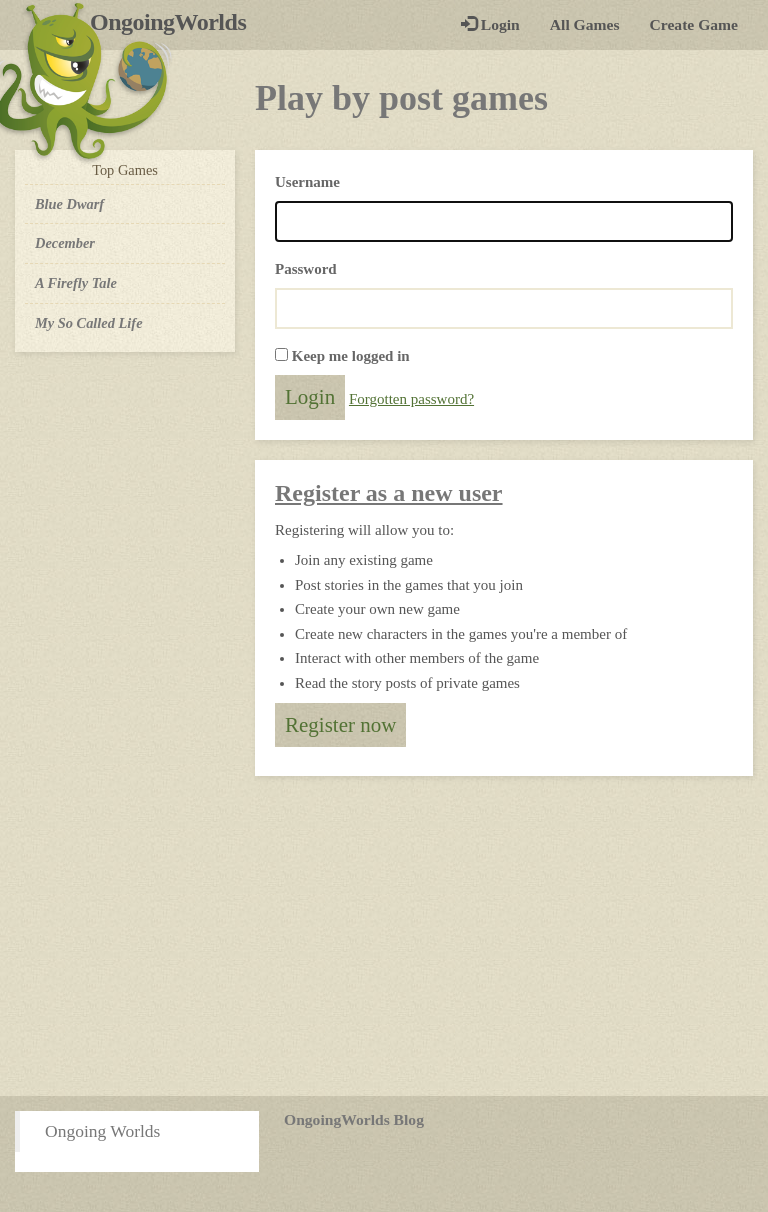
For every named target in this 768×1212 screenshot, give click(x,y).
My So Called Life (89, 323)
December (65, 243)
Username (307, 182)
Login (490, 24)
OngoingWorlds (175, 22)
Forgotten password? (411, 399)
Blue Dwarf (69, 204)
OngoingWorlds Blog (354, 1119)
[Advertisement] (384, 936)
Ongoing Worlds (102, 1131)
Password (306, 269)
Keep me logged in (351, 356)
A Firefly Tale (76, 283)
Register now (340, 725)
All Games (585, 24)
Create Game (694, 24)
